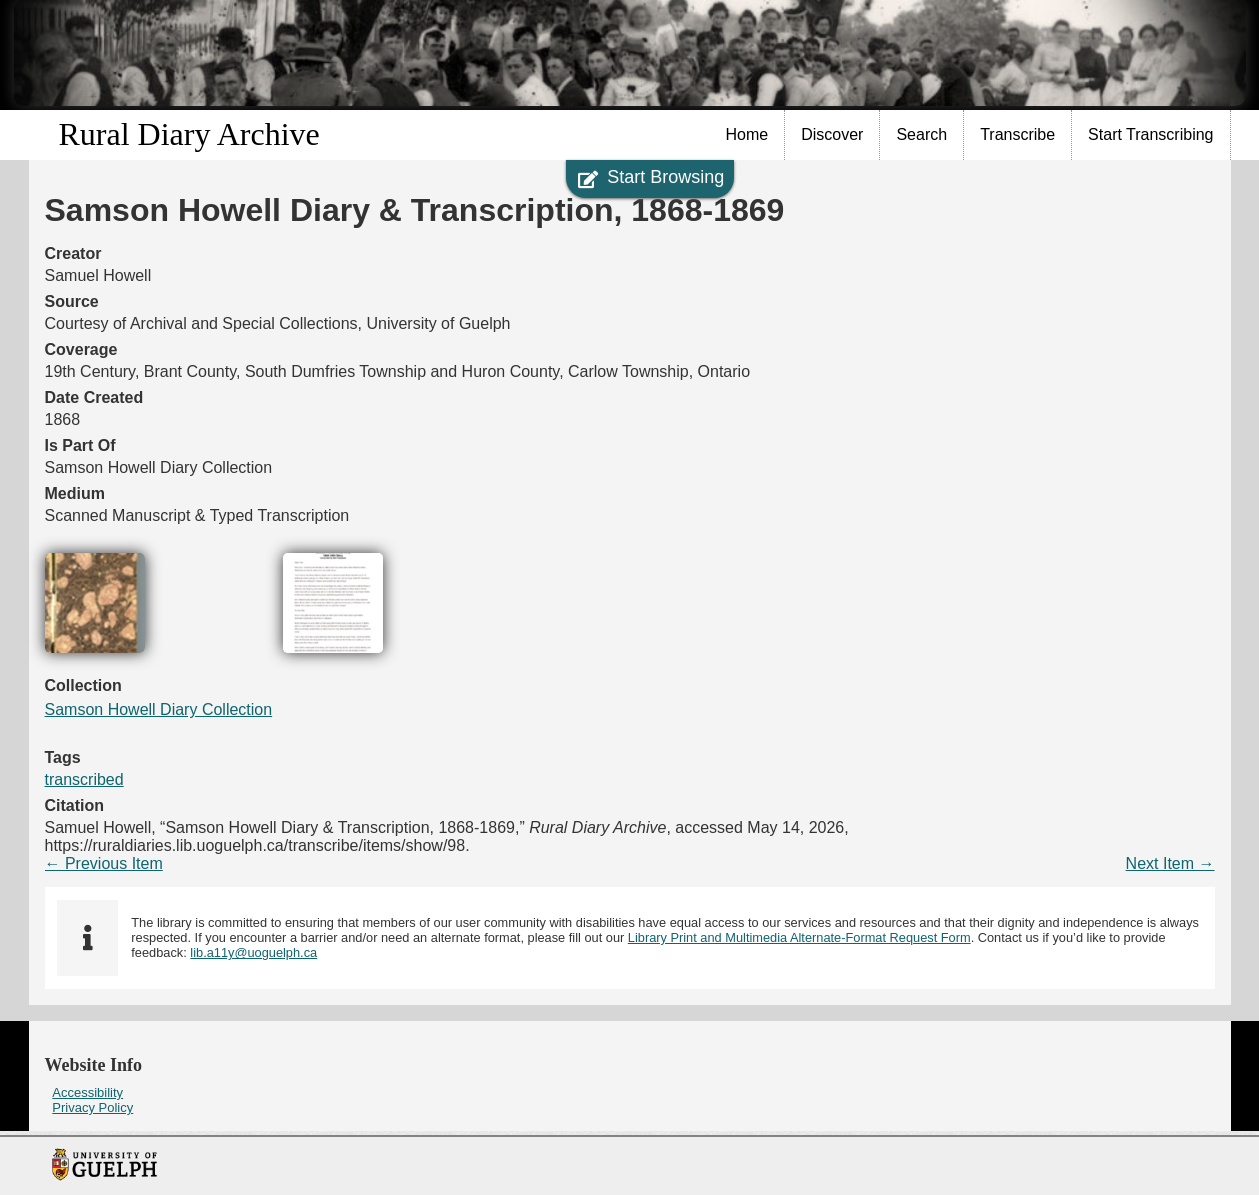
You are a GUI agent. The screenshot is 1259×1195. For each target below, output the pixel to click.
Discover (832, 134)
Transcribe (1017, 134)
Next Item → (1170, 863)
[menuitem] (748, 135)
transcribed (84, 779)
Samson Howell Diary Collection (159, 709)
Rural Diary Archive (189, 134)
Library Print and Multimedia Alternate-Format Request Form (799, 937)
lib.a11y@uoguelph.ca (253, 952)
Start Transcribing (1150, 134)
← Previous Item (104, 863)
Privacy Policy (92, 1107)
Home (747, 134)
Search (921, 134)
